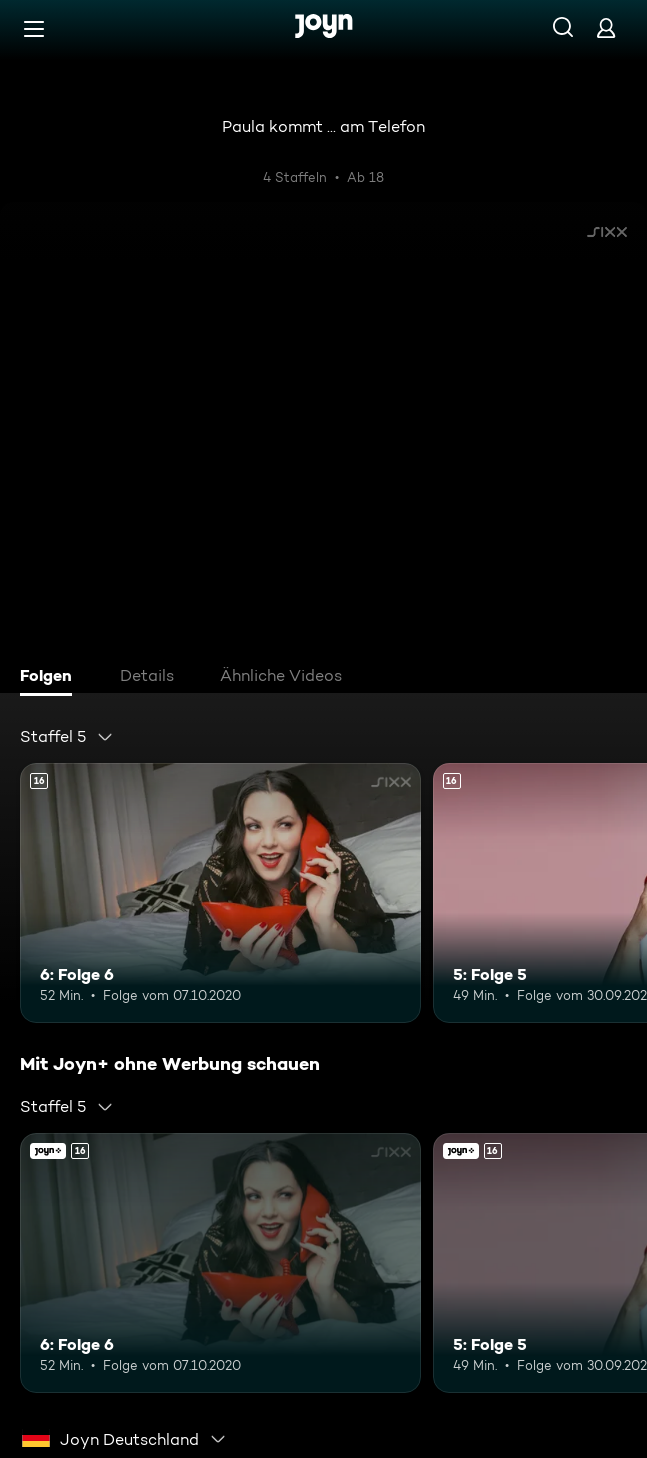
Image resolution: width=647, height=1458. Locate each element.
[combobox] (67, 737)
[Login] (606, 27)
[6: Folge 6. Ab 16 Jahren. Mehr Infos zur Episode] (220, 893)
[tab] (51, 678)
